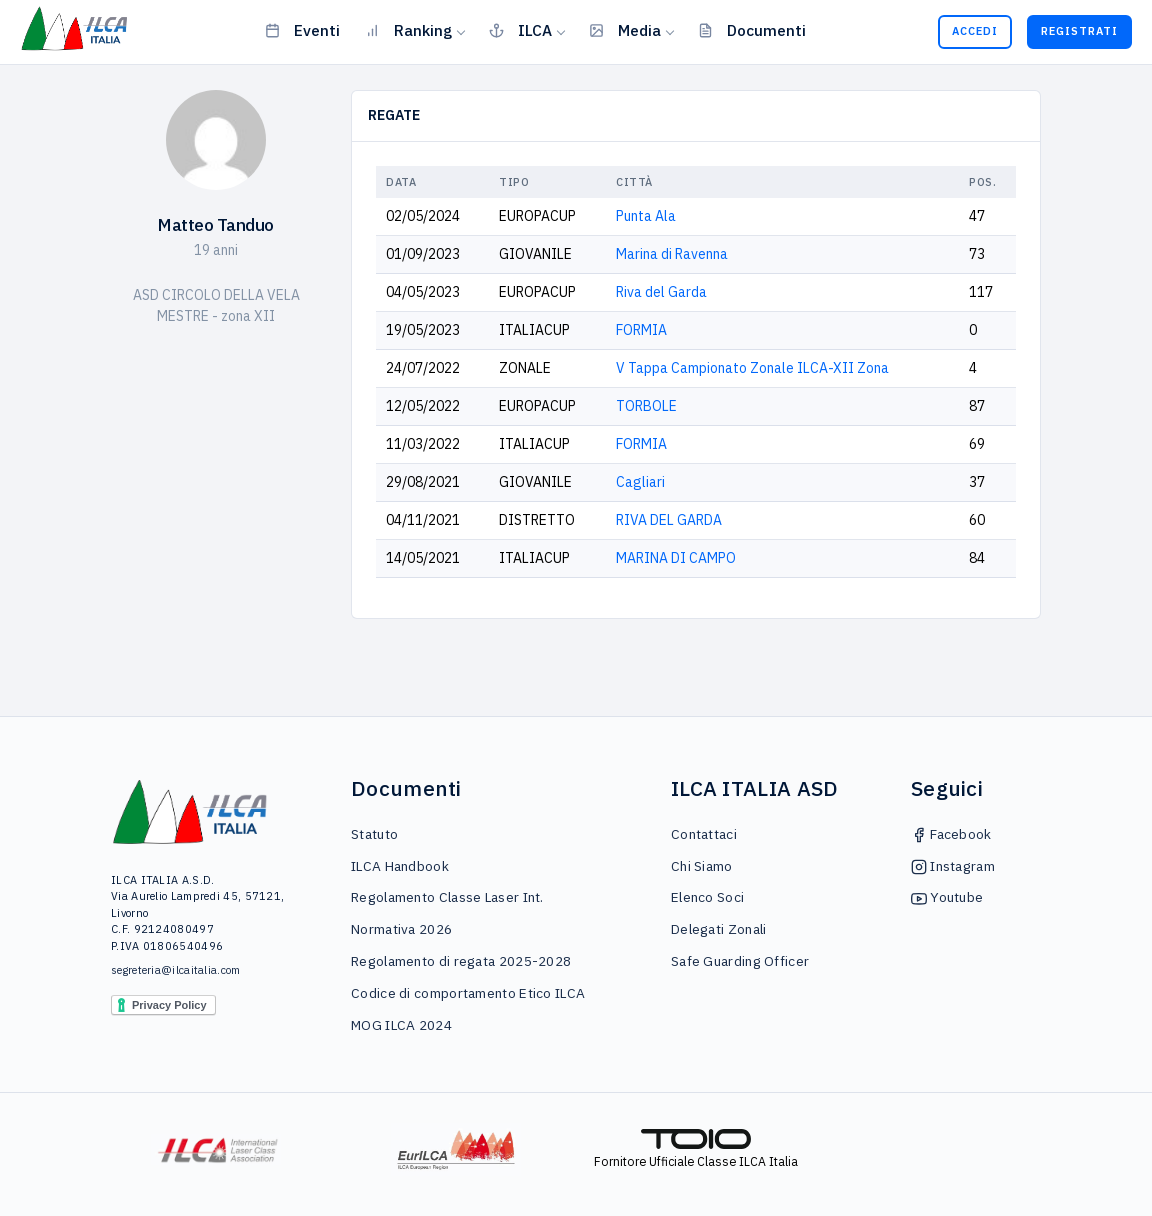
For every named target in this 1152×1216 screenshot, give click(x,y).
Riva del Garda (661, 292)
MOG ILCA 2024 (401, 1025)
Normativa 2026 (401, 929)
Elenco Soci (707, 897)
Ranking (408, 30)
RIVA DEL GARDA (669, 520)
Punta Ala (646, 216)
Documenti (752, 30)
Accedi (975, 31)
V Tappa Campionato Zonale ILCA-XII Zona (752, 368)
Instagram (953, 866)
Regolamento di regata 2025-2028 (461, 961)
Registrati (1079, 31)
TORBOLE (646, 406)
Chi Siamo (702, 866)
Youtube (947, 897)
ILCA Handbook (400, 866)
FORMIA (641, 330)
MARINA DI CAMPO (676, 558)
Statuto (374, 834)
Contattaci (704, 834)
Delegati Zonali (719, 929)
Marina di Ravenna (672, 254)
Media (625, 30)
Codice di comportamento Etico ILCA (468, 993)
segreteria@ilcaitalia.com (176, 970)
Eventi (302, 30)
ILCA (520, 30)
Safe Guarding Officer (740, 961)
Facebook (951, 834)
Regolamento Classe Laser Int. (447, 897)
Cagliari (640, 482)
